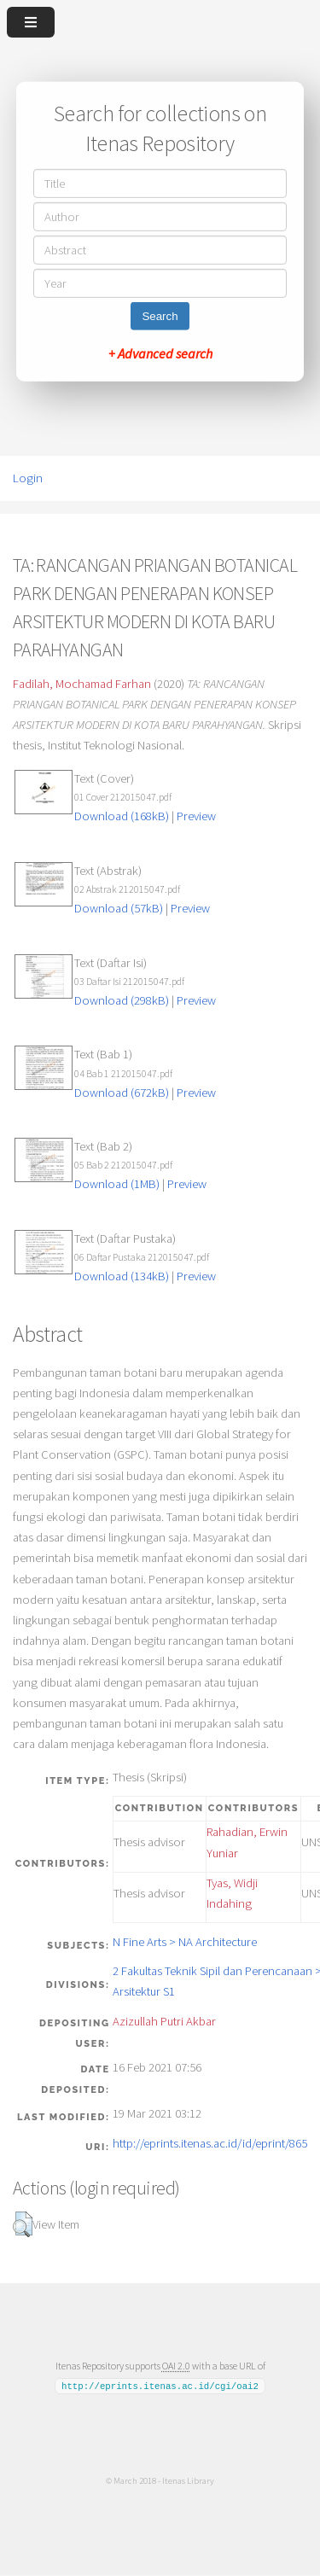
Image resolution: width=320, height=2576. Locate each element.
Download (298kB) (121, 1000)
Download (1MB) (117, 1184)
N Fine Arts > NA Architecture (185, 1941)
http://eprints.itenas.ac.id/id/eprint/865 (210, 2143)
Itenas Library (188, 2480)
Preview (196, 816)
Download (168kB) (121, 816)
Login (28, 478)
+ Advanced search (160, 353)
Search (159, 316)
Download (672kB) (121, 1092)
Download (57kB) (118, 908)
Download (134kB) (121, 1276)
